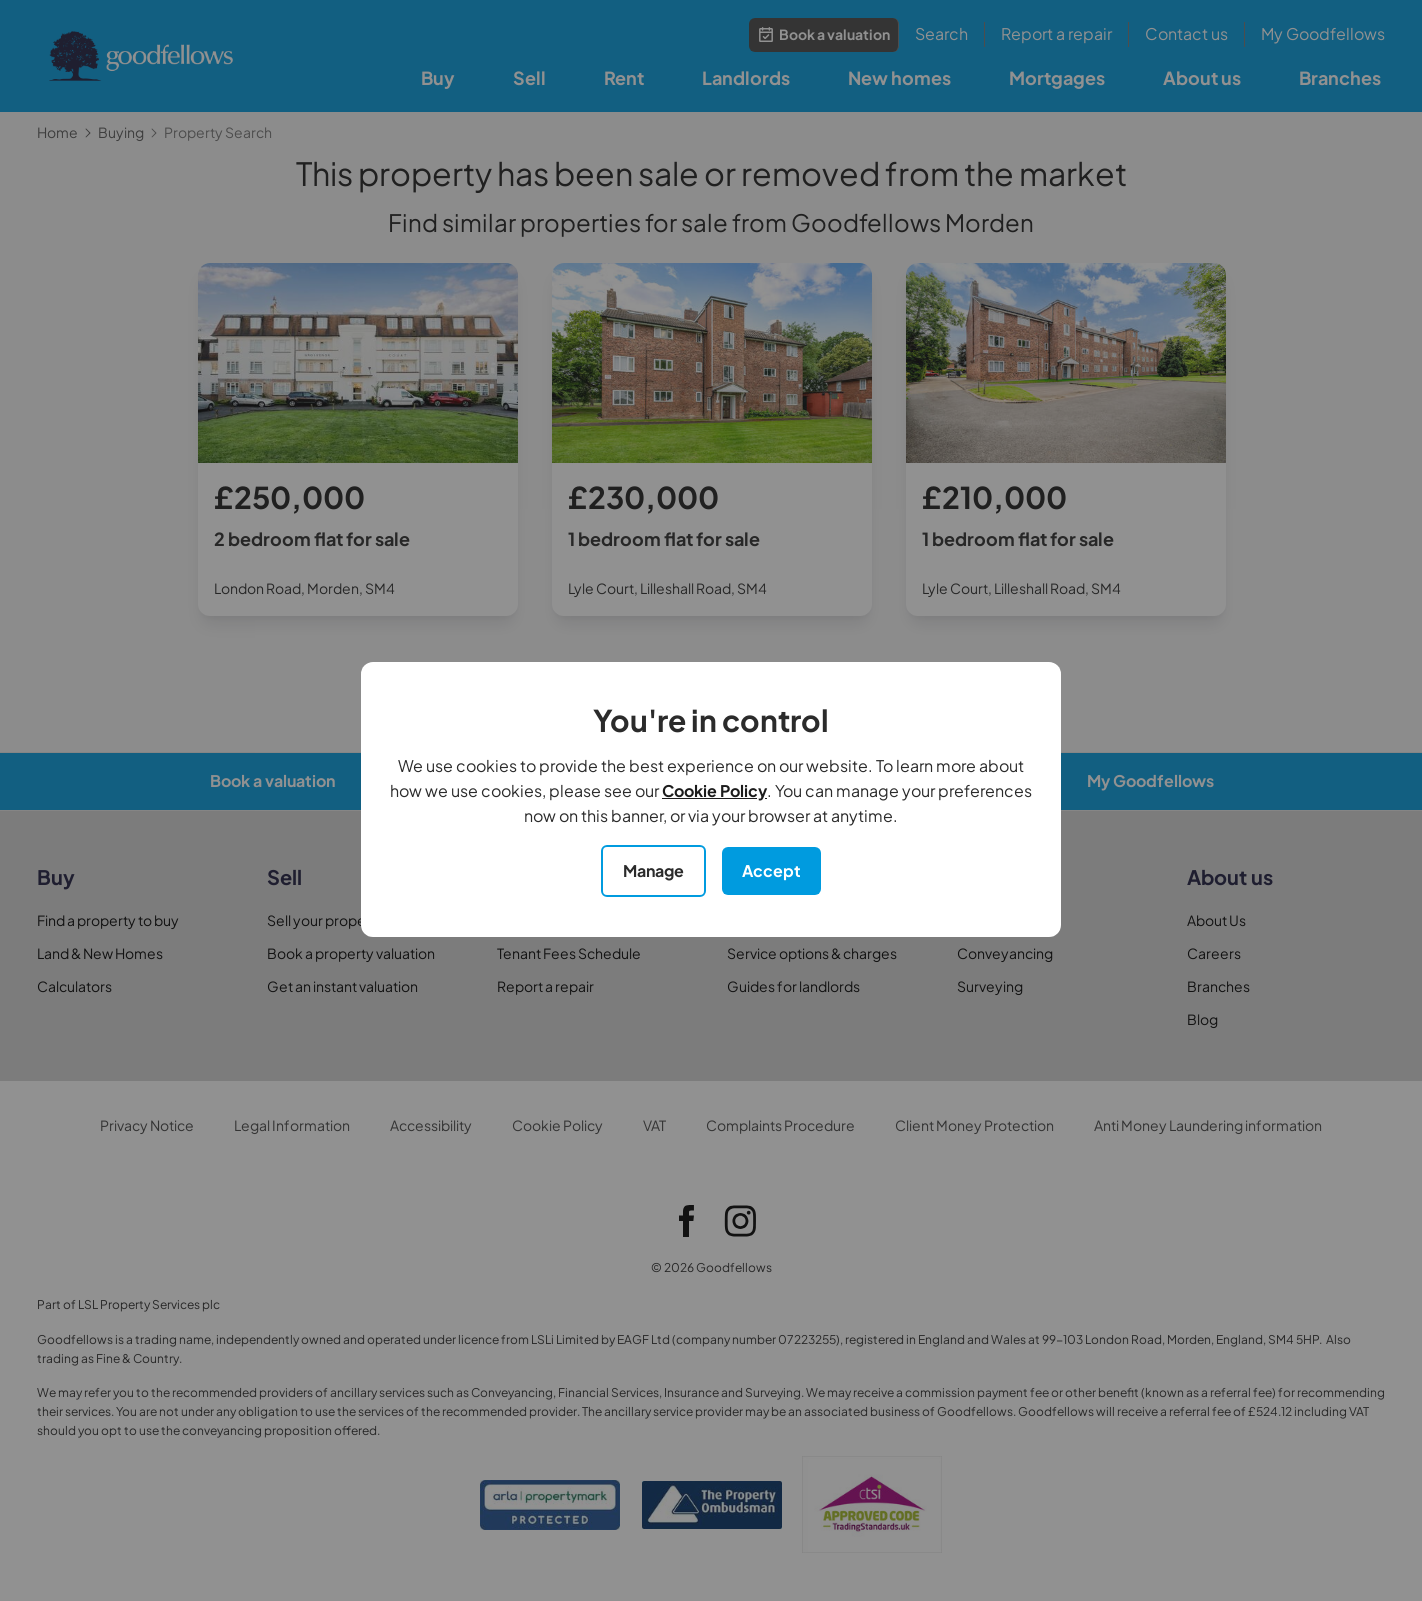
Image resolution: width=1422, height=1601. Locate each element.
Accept (771, 870)
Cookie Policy (714, 790)
